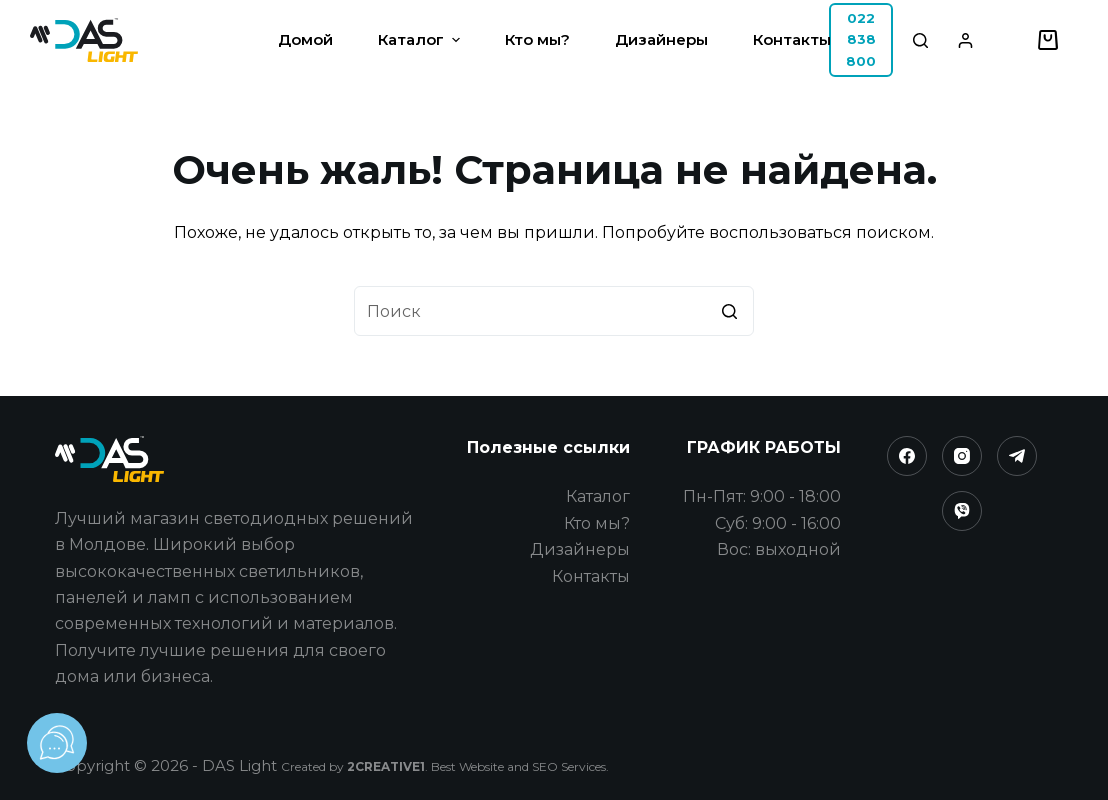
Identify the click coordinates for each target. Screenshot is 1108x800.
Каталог (598, 496)
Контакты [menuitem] (792, 39)
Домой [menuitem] (305, 39)
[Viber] (962, 511)
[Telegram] (1017, 456)
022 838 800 (861, 39)
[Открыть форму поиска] (920, 40)
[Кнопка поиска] (729, 311)
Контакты (591, 576)
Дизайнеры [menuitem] (661, 39)
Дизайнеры (580, 549)
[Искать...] (554, 311)
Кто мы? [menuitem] (537, 39)
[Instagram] (962, 456)
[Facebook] (907, 456)
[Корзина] (1048, 40)
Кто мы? (597, 523)
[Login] (965, 40)
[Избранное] (1010, 40)
